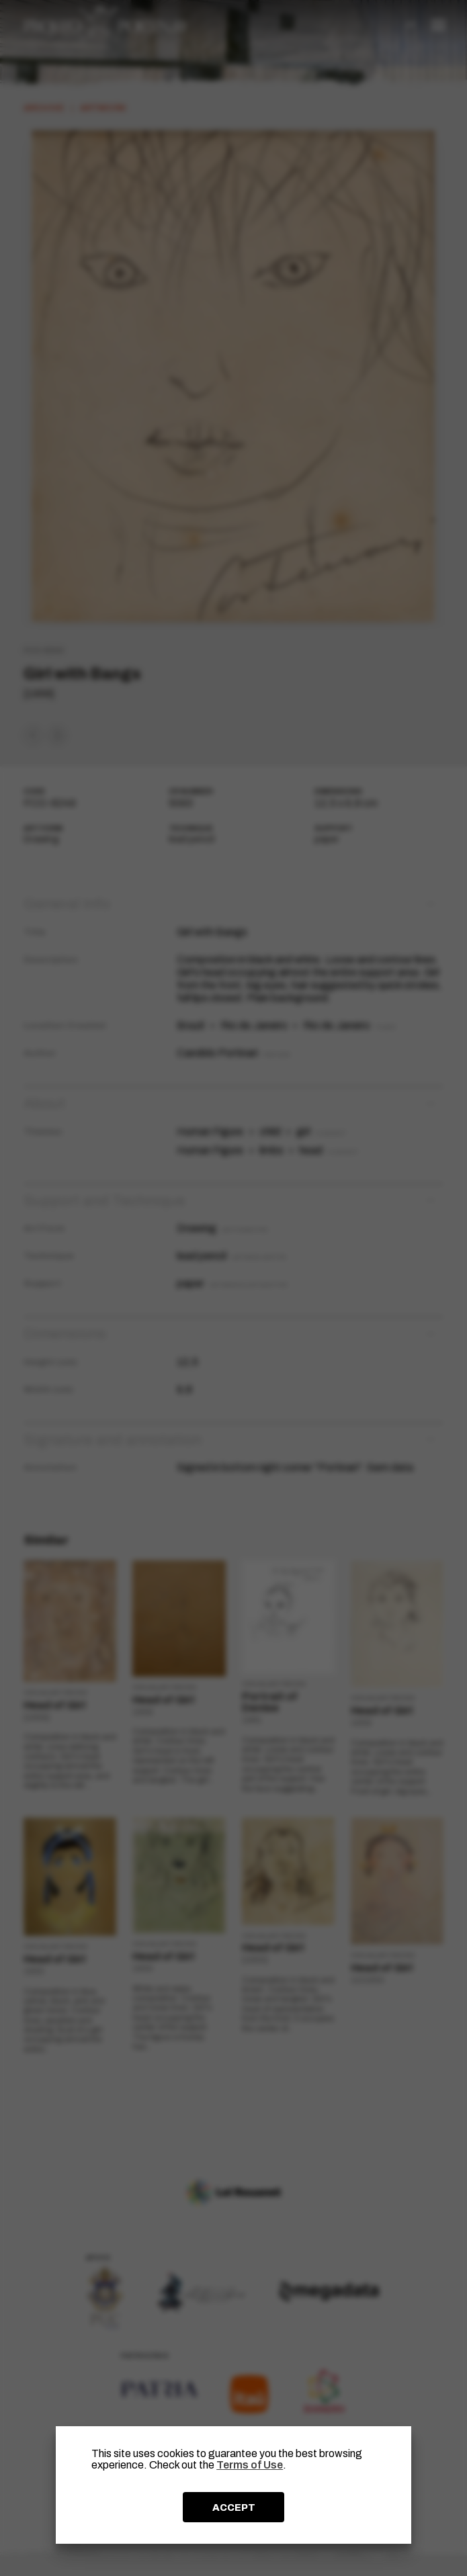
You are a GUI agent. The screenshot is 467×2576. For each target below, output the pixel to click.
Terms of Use (249, 2465)
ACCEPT (233, 2507)
